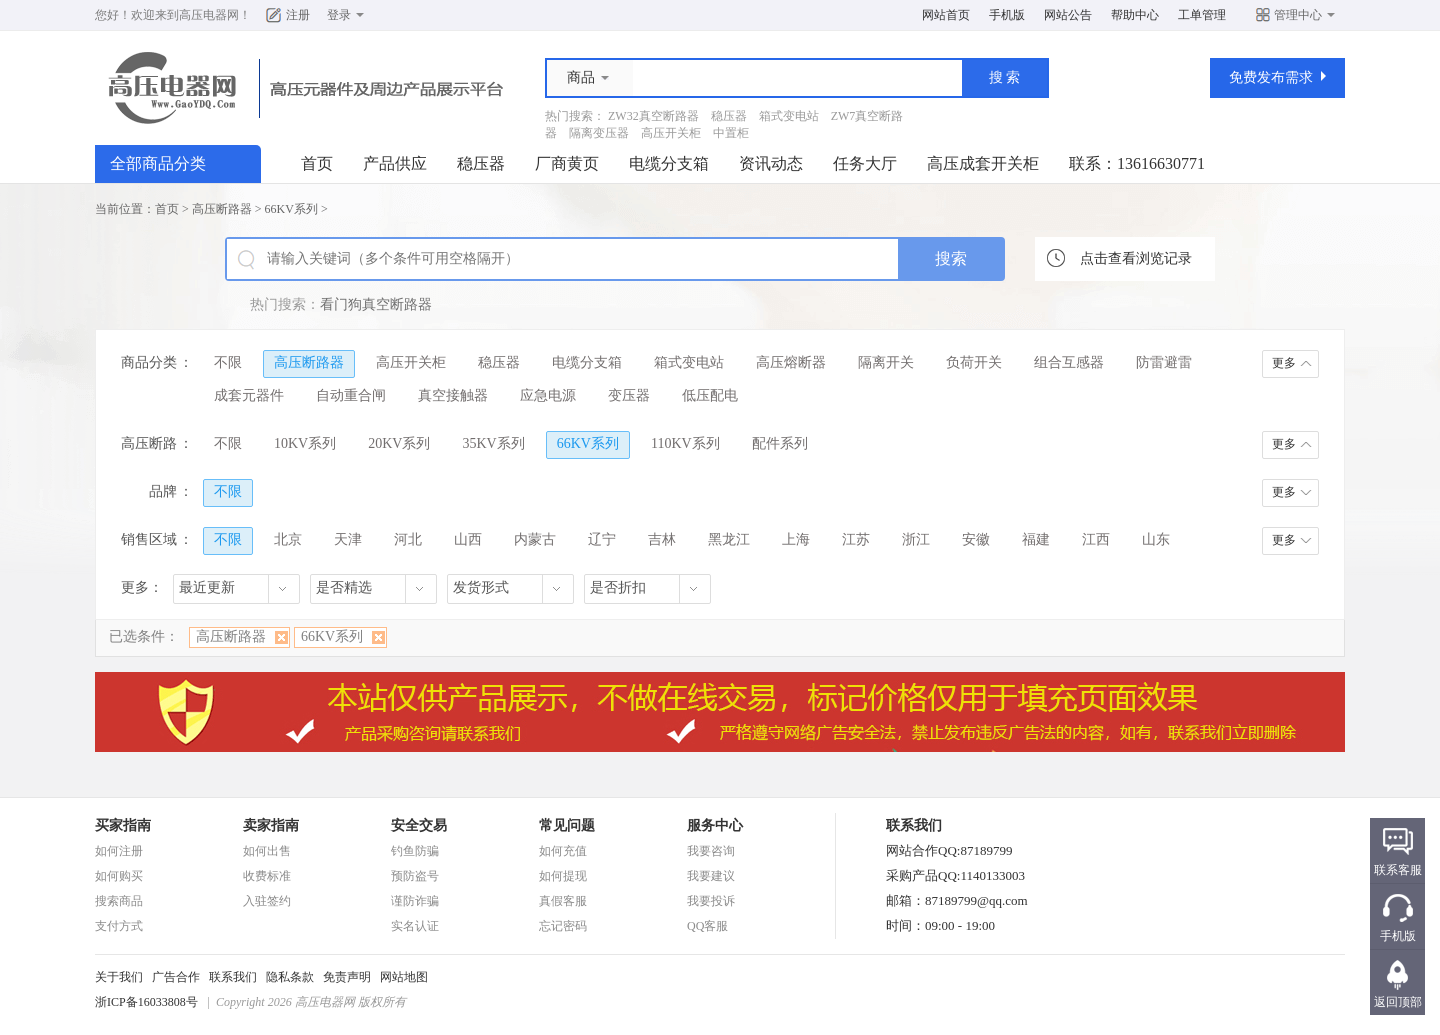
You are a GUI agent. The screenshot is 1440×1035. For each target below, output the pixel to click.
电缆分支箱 (669, 163)
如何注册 (119, 851)
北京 (288, 539)
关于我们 (119, 977)
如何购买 (119, 876)
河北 (408, 539)
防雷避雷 (1164, 362)
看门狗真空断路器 (376, 304)
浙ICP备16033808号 (146, 1002)
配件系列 (780, 443)
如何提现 (563, 876)
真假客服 (563, 901)
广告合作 (176, 977)
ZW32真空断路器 (653, 116)
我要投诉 (711, 901)
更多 (1284, 363)
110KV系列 (685, 443)
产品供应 (395, 163)
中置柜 (731, 133)
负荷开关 (974, 362)
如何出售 (267, 851)
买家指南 (123, 825)
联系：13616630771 (1137, 163)
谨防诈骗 (415, 901)
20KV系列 (399, 443)
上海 (796, 539)
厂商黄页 (567, 163)
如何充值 (563, 851)
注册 (298, 15)
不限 (228, 362)
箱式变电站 (789, 116)
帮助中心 (1135, 15)
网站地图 (404, 977)
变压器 (629, 395)
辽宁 (602, 539)
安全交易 (419, 825)
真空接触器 (453, 395)
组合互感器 (1069, 362)
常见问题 (567, 825)
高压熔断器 (791, 362)
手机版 (1007, 15)
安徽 (976, 539)
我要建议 (711, 876)
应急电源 (548, 395)
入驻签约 (267, 901)
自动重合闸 (351, 395)
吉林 (662, 539)
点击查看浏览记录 (1136, 258)
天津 (348, 539)
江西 (1096, 539)
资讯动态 (771, 163)
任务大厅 (865, 163)
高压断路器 (222, 209)
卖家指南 (271, 825)
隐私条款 (290, 977)
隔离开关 (886, 362)
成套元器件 (249, 395)
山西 (468, 539)
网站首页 (946, 15)
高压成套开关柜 (983, 163)
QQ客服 (707, 926)
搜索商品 (119, 901)
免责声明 (347, 977)
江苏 (856, 539)
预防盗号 (415, 876)
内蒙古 (535, 539)
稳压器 (729, 116)
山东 (1156, 539)
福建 (1036, 539)
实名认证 (415, 926)
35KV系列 (493, 443)
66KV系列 (291, 209)
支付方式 (119, 926)
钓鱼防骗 (415, 851)
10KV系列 (305, 443)
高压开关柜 (671, 133)
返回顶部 (1398, 1002)
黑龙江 (729, 539)
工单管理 (1202, 15)
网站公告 (1068, 15)
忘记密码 (563, 926)
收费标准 (267, 876)
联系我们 (233, 977)
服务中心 (715, 825)
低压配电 (710, 395)
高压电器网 (209, 15)
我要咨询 (711, 851)
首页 (317, 163)
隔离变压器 (599, 133)
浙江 (916, 539)
